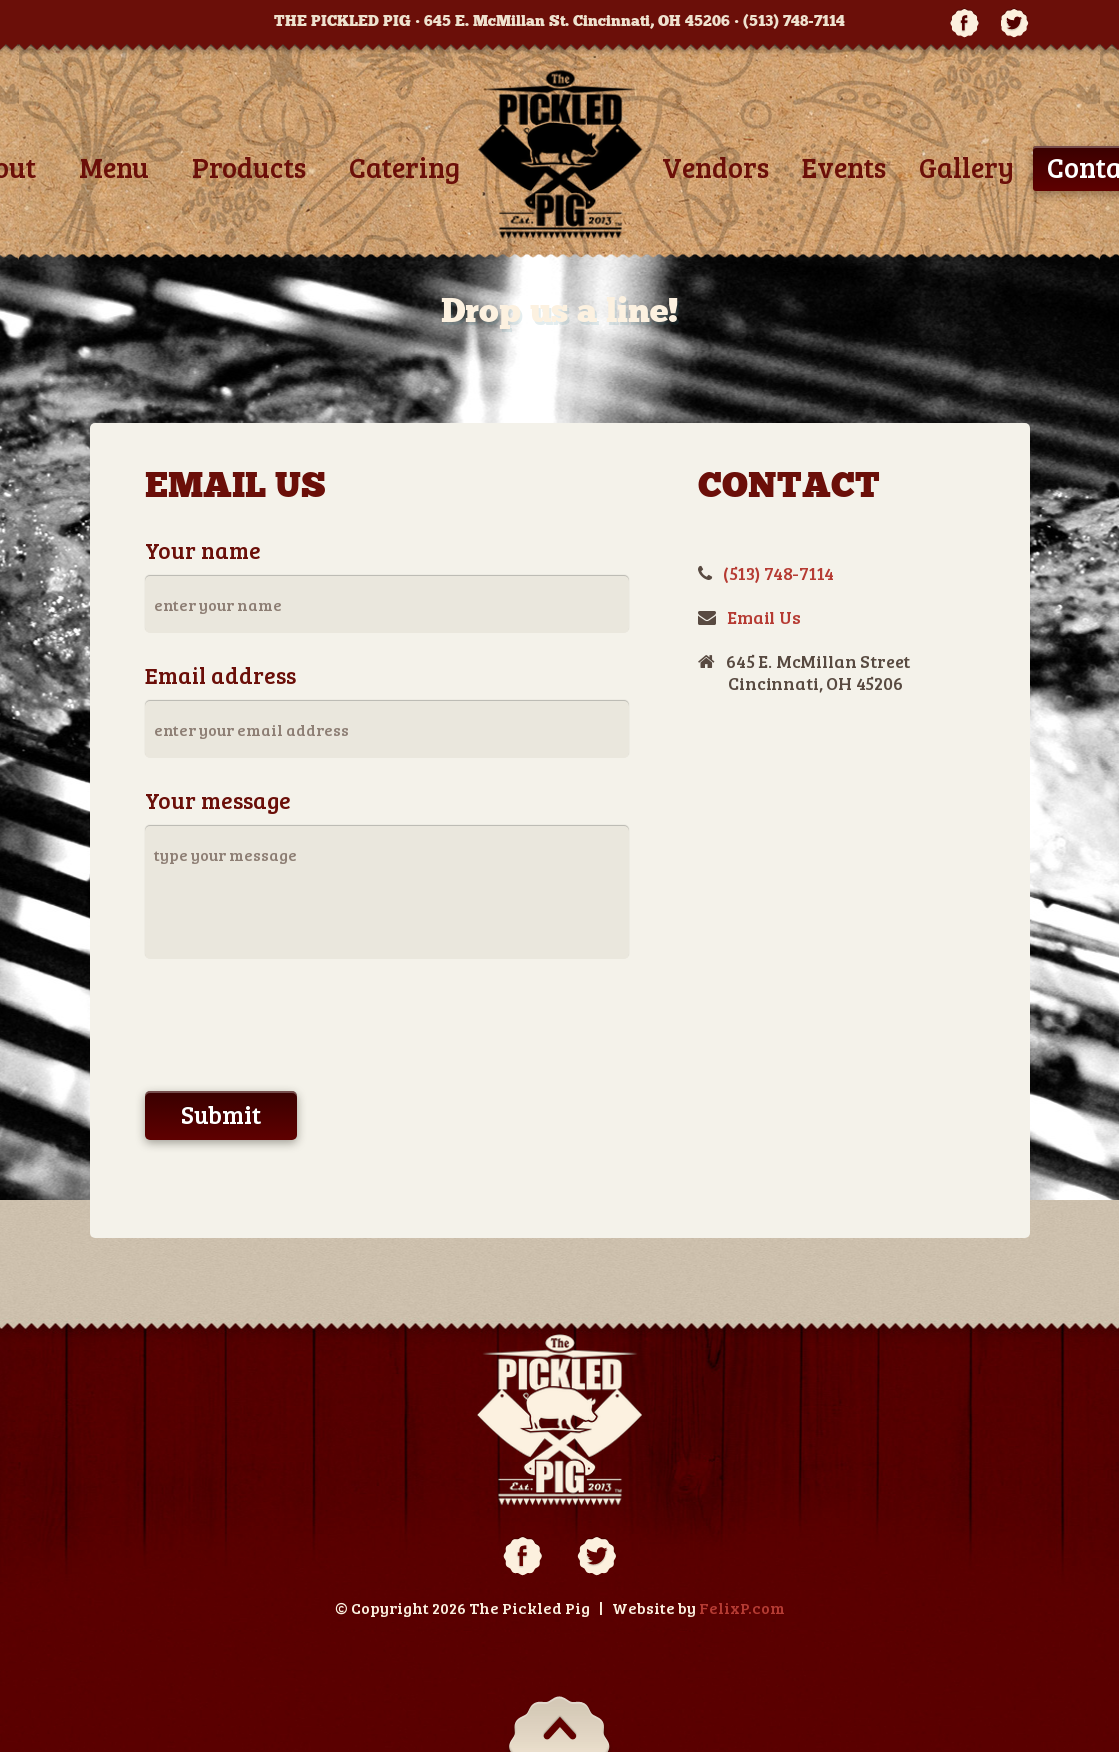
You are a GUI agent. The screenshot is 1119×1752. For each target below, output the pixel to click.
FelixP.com (742, 1607)
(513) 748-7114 (794, 21)
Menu (114, 167)
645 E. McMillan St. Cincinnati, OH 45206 (577, 21)
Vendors (715, 167)
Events (844, 167)
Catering (404, 167)
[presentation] (297, 1028)
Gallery (966, 167)
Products (249, 167)
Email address (220, 674)
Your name (203, 549)
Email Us (764, 617)
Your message (218, 799)
